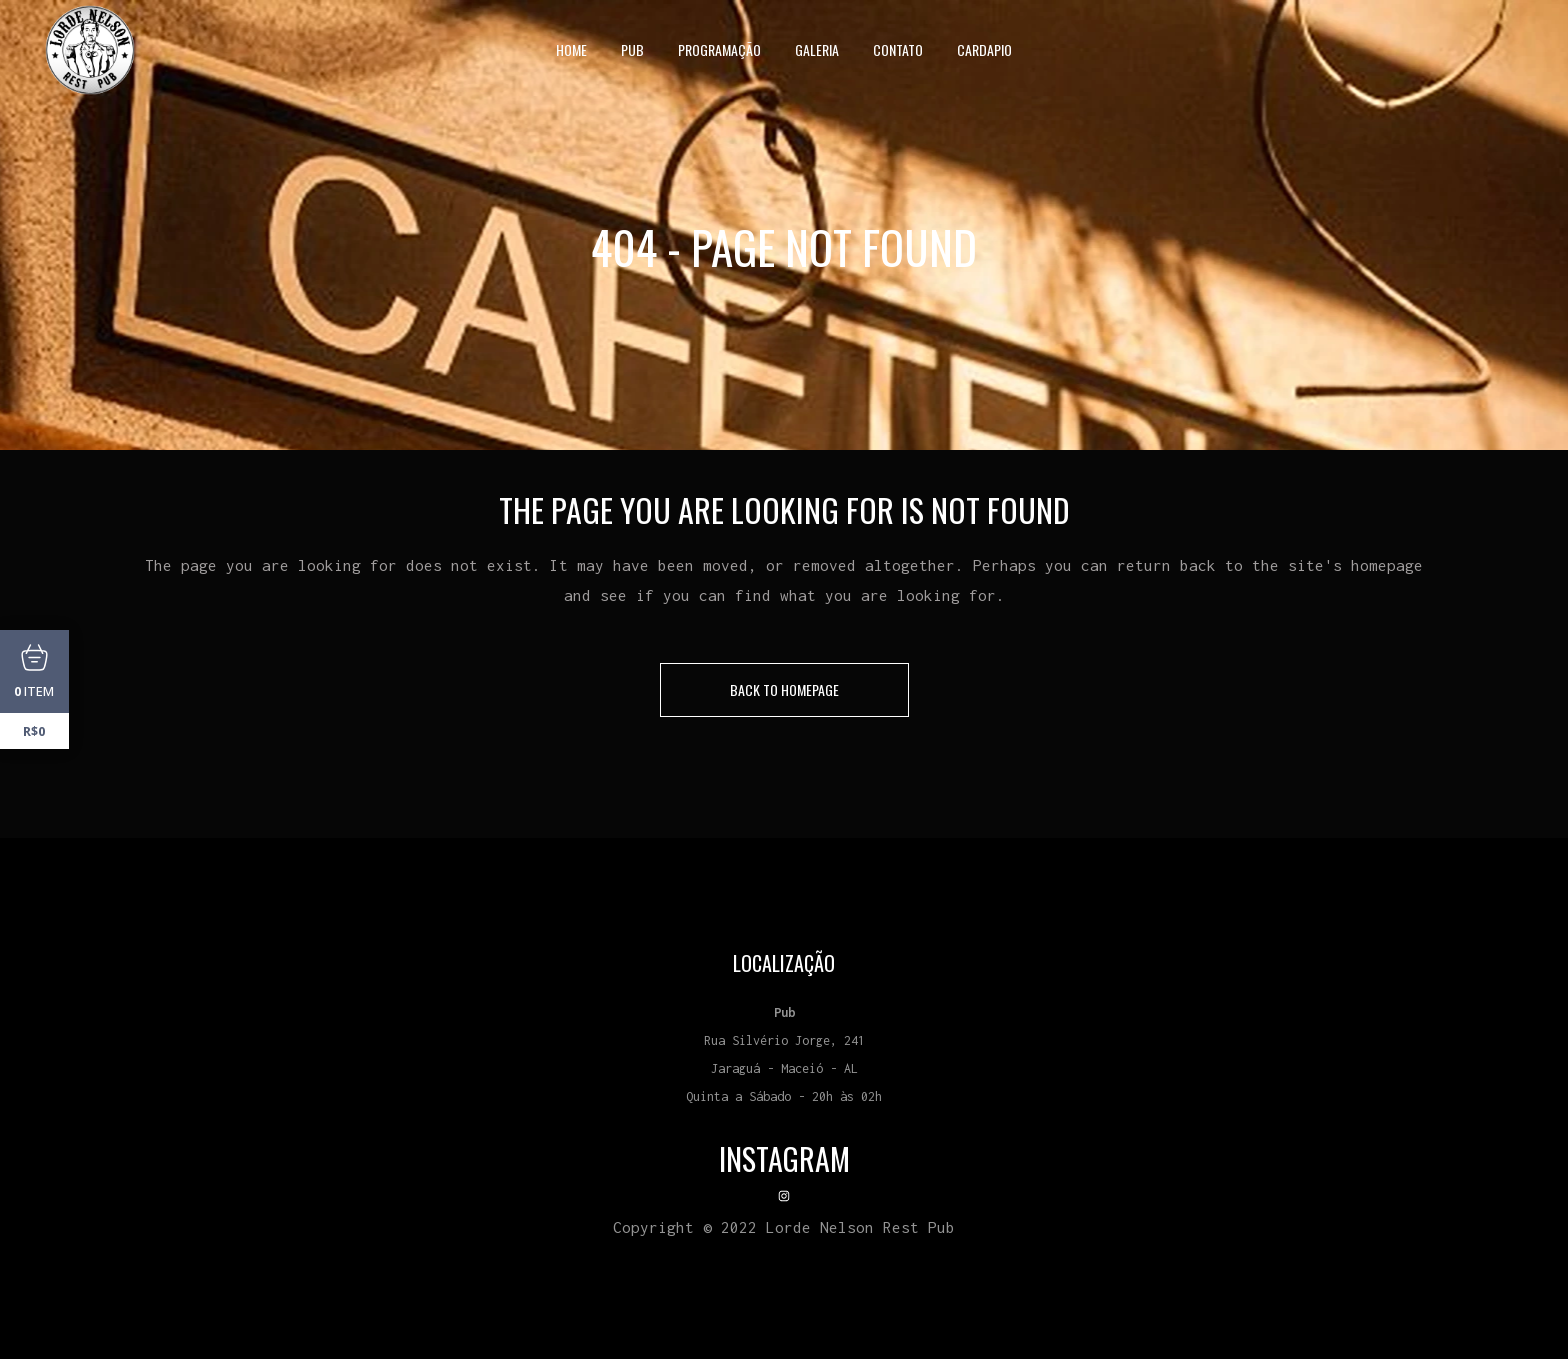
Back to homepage (784, 689)
